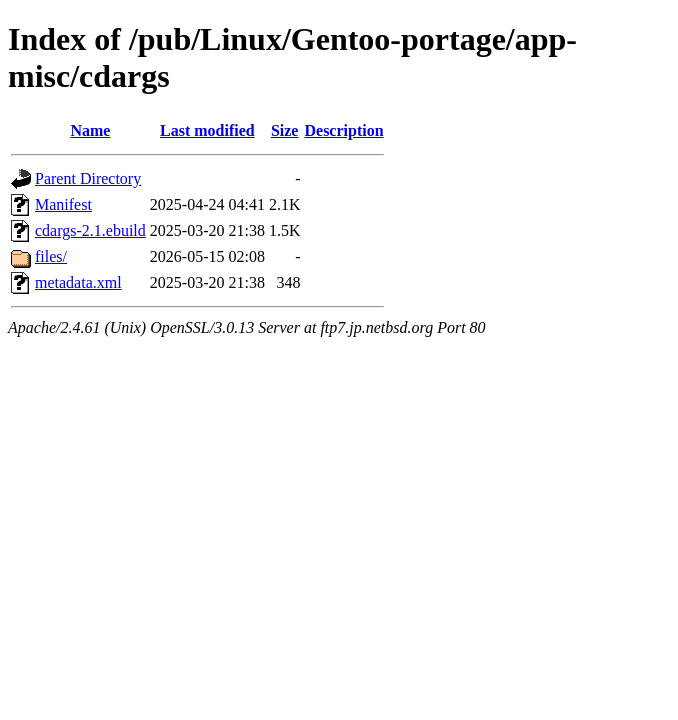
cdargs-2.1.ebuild (90, 230)
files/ (51, 256)
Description (343, 130)
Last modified (207, 130)
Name (90, 130)
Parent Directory (88, 178)
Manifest (63, 204)
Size (285, 130)
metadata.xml (78, 282)
